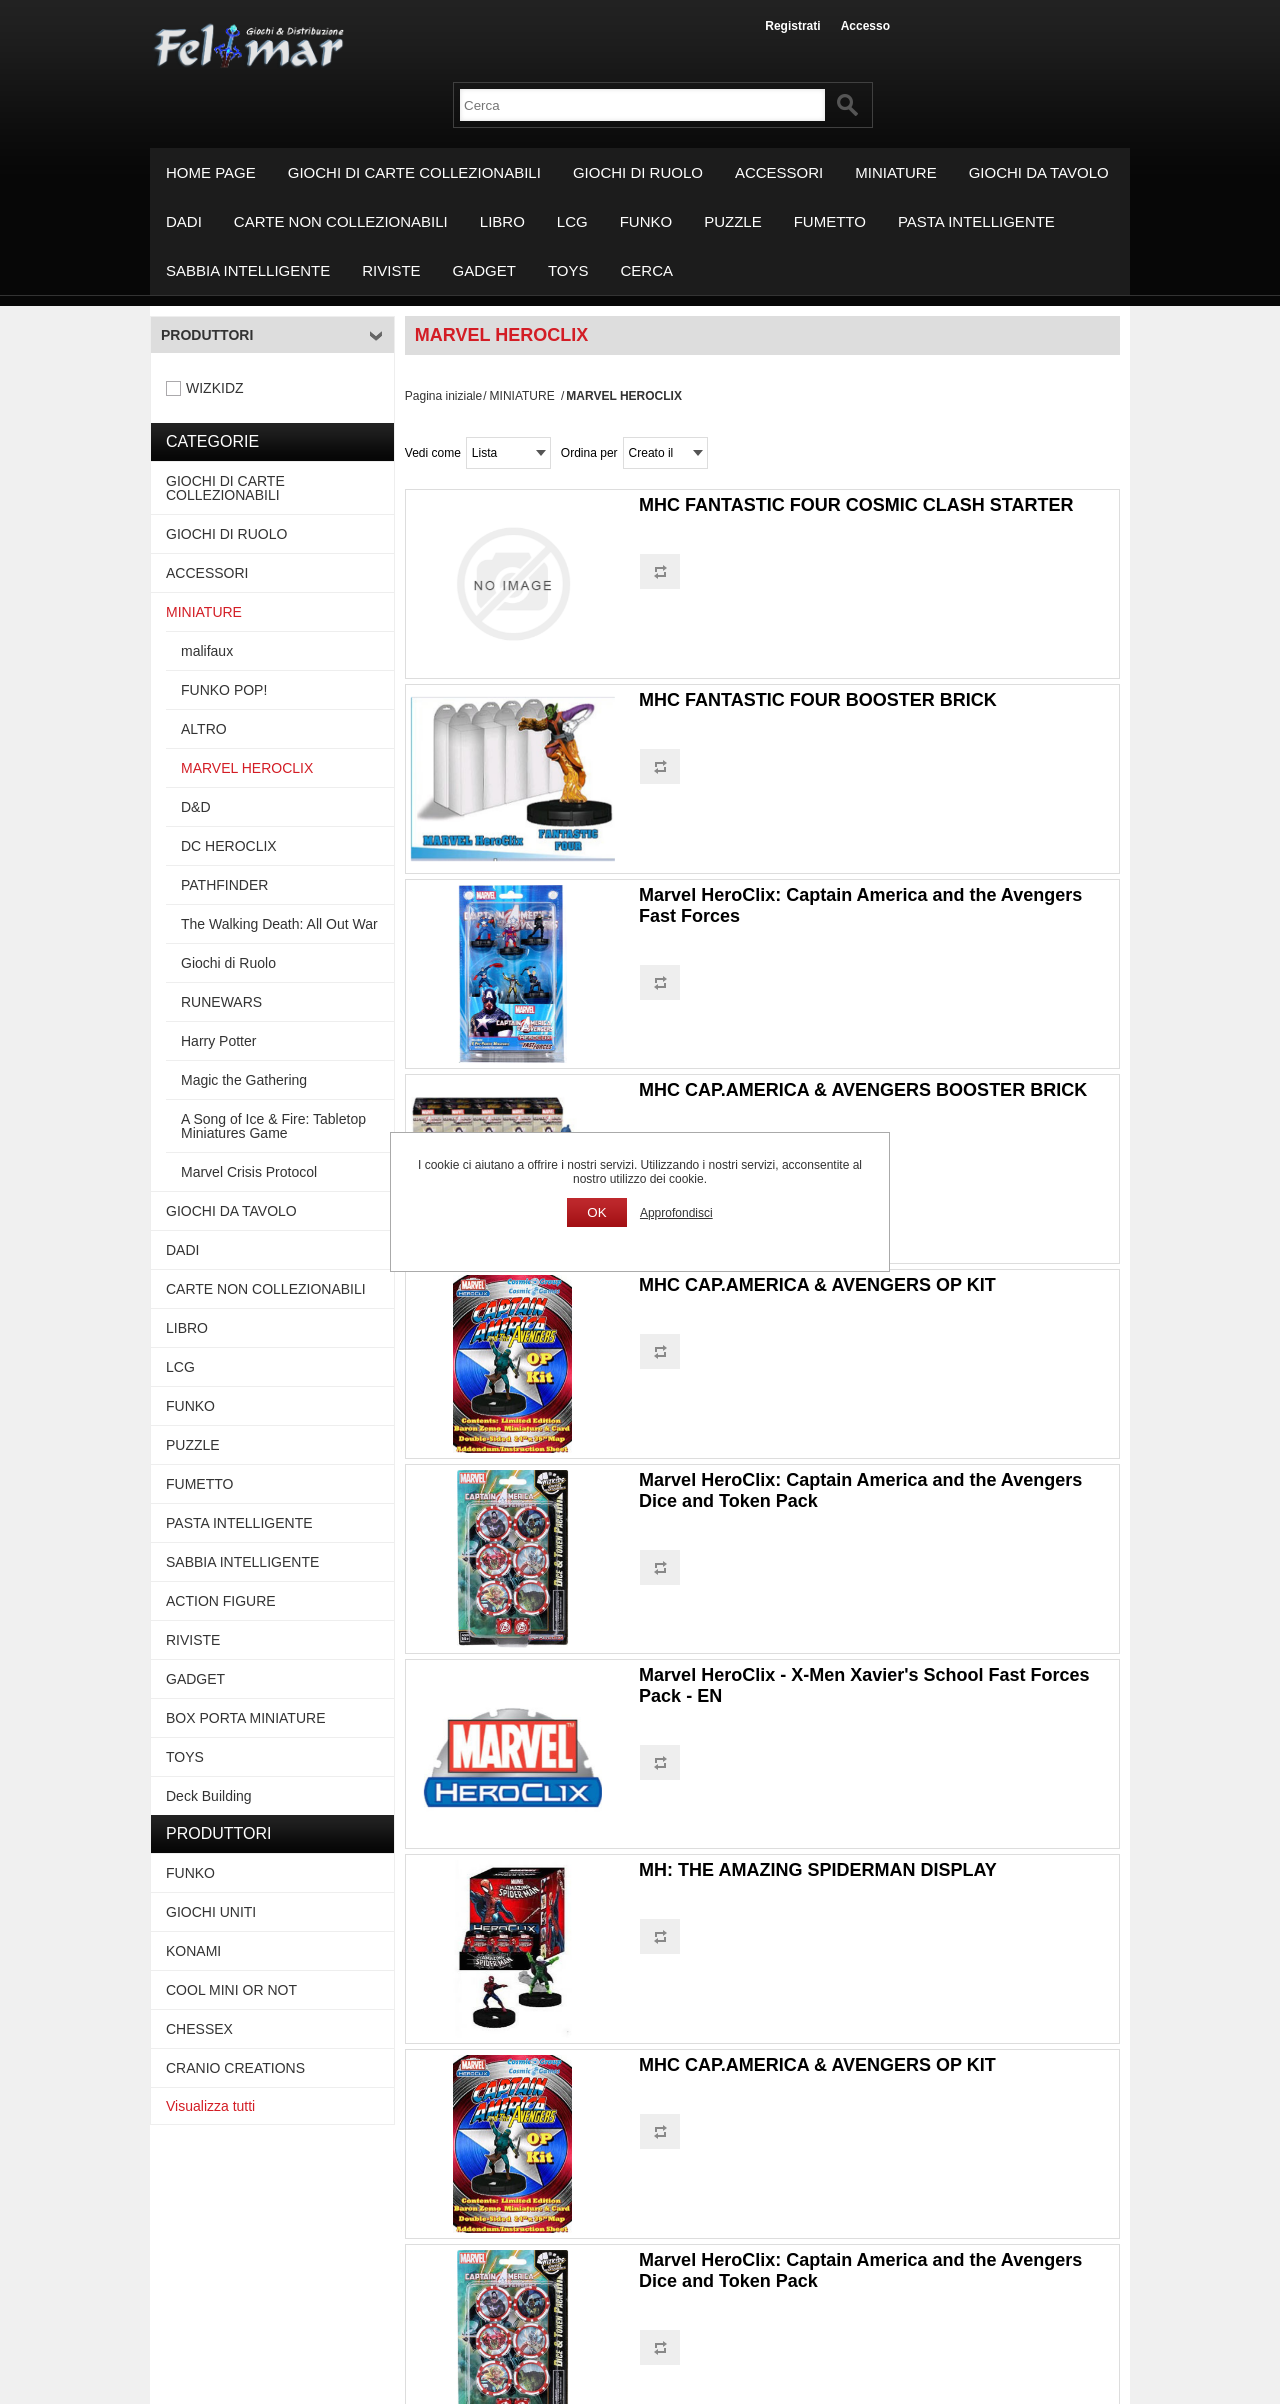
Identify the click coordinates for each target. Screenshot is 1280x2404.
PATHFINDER (224, 885)
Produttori (207, 335)
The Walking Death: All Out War (279, 924)
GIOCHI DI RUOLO (638, 172)
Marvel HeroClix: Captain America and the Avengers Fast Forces (860, 905)
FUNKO (646, 221)
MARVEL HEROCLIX (247, 768)
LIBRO (502, 221)
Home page (211, 172)
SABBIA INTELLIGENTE (248, 270)
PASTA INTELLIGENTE (976, 221)
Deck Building (209, 1796)
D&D (196, 807)
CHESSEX (199, 2029)
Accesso (865, 26)
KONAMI (193, 1951)
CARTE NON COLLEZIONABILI (341, 221)
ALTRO (204, 729)
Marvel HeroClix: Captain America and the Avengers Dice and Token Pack (860, 1490)
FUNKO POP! (224, 690)
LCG (572, 221)
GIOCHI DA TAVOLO (1039, 172)
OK (596, 1212)
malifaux (207, 651)
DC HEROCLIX (229, 846)
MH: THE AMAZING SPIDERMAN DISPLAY (818, 1870)
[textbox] (642, 105)
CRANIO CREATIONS (235, 2068)
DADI (184, 221)
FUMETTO (830, 221)
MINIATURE (895, 172)
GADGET (484, 270)
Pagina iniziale (443, 396)
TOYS (568, 270)
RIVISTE (391, 270)
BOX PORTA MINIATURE (245, 1718)
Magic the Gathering (244, 1080)
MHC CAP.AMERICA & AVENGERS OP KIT (817, 1285)
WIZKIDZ (215, 388)
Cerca (647, 270)
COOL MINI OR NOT (231, 1990)
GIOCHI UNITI (211, 1912)
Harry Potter (218, 1041)
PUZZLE (733, 221)
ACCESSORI (779, 172)
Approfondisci (676, 1213)
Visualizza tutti (210, 2106)
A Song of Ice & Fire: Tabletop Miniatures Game (273, 1126)
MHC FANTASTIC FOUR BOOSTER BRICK (818, 700)
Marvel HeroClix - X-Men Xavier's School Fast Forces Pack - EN (864, 1685)
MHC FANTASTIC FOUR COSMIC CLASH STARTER (856, 505)
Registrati (792, 26)
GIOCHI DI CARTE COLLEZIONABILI (414, 172)
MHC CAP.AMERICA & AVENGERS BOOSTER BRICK (863, 1090)
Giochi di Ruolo (228, 963)
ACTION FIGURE (221, 1601)
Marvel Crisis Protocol (249, 1172)
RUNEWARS (221, 1002)
